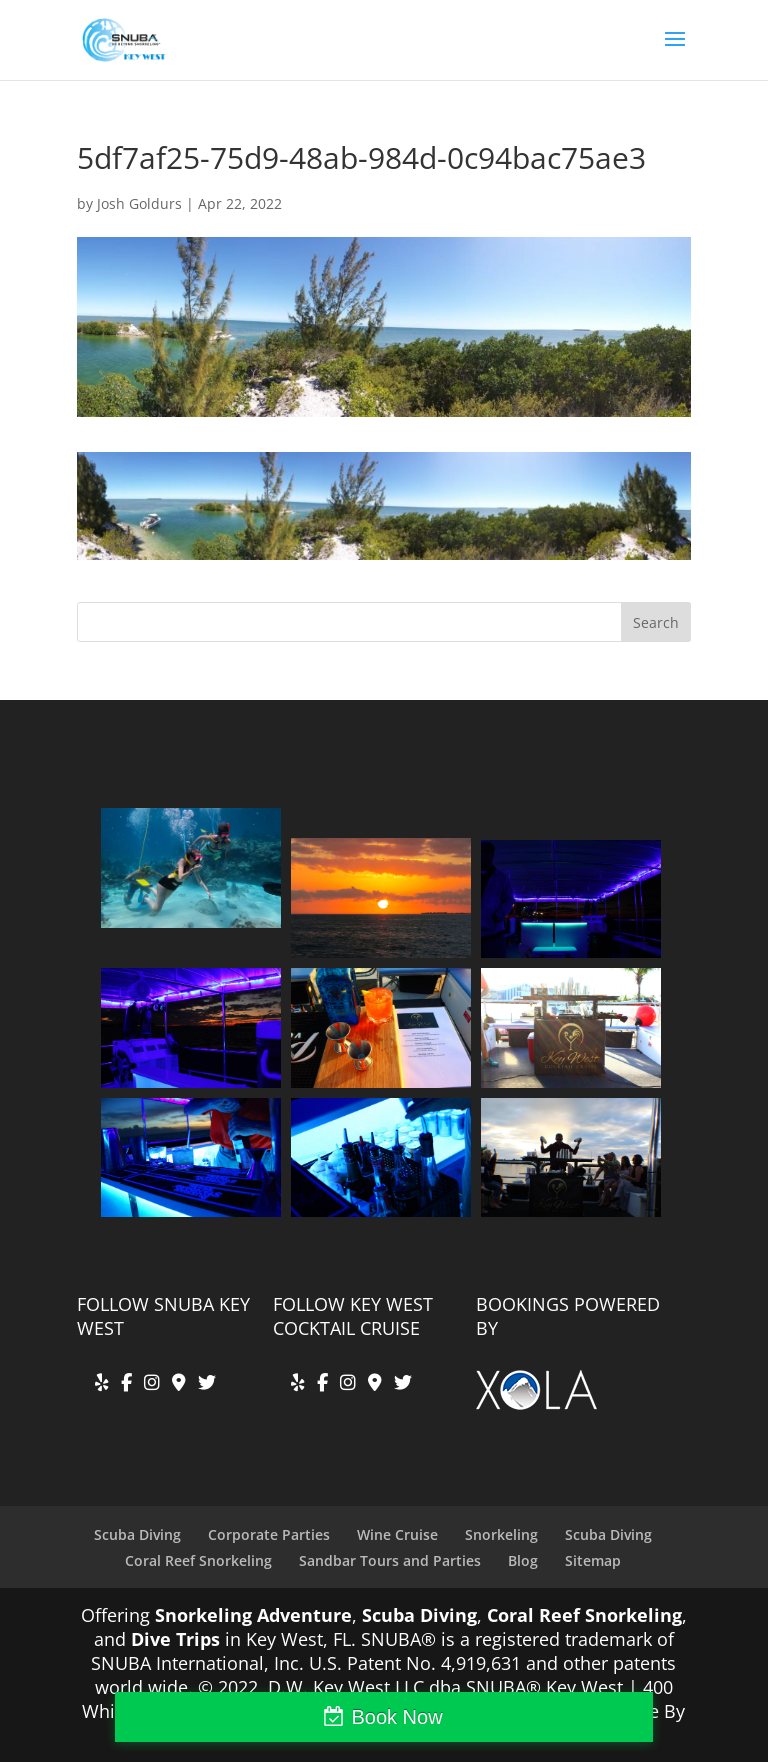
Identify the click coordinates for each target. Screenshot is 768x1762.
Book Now (396, 1717)
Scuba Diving (137, 1534)
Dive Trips (175, 1639)
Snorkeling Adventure (253, 1615)
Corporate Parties (269, 1534)
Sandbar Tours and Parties (390, 1560)
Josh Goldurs (139, 203)
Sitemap (593, 1560)
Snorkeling (501, 1534)
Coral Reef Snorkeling (198, 1560)
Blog (523, 1560)
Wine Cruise (397, 1534)
